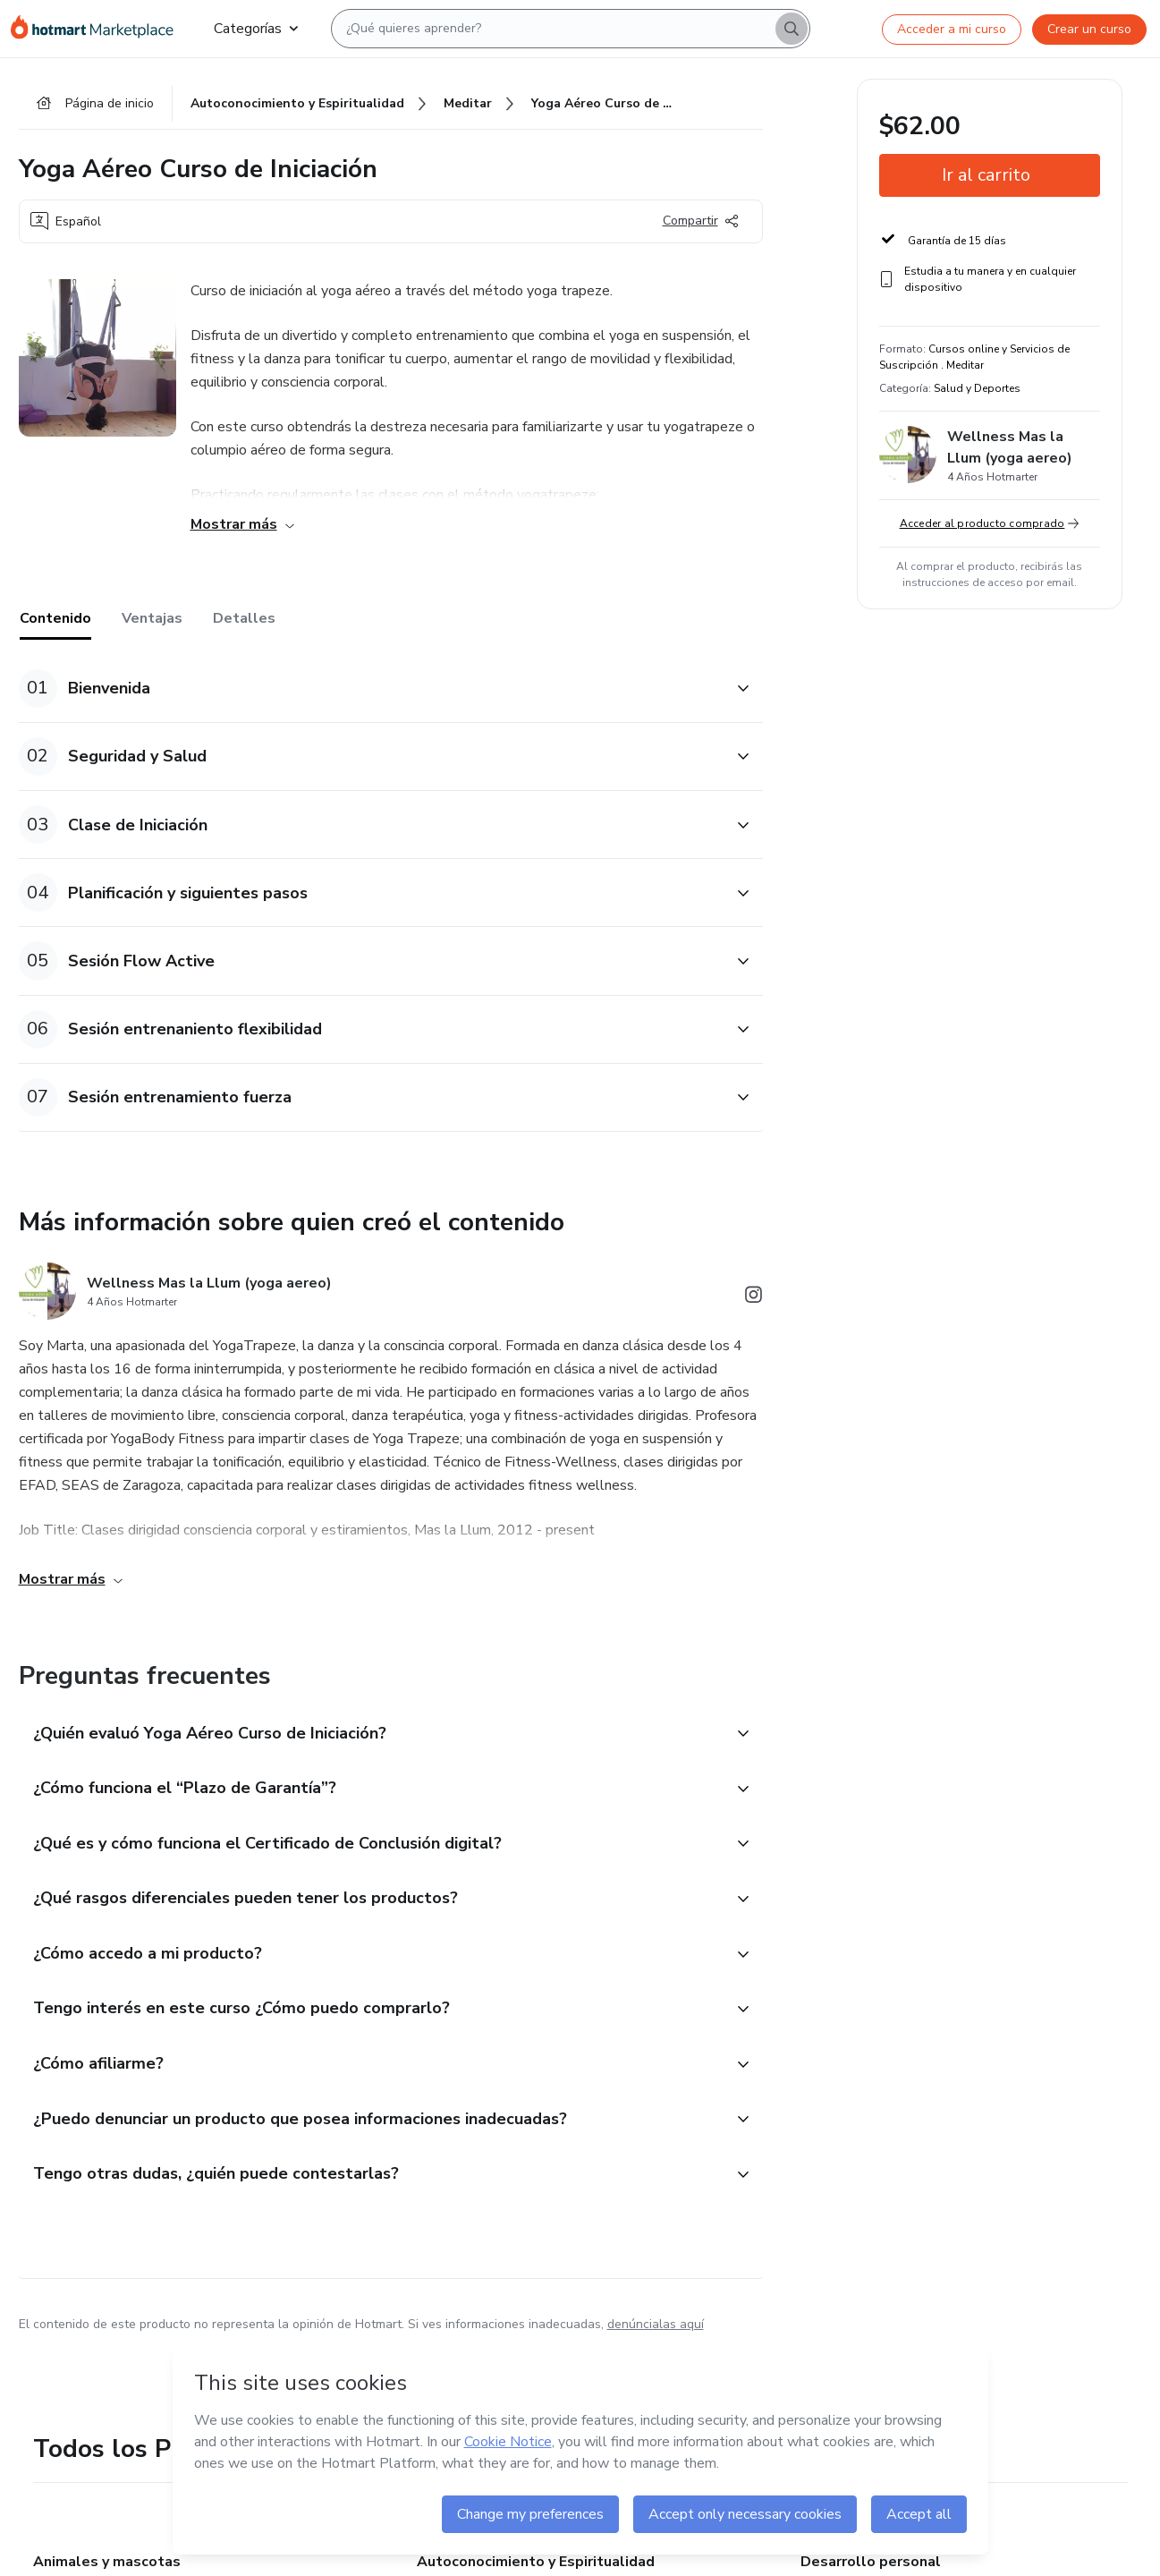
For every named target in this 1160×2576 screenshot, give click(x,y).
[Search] (791, 29)
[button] (371, 688)
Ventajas (152, 618)
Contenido (55, 618)
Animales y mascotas (107, 2562)
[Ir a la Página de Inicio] (98, 28)
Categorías (256, 28)
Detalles (244, 618)
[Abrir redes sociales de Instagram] (754, 1298)
